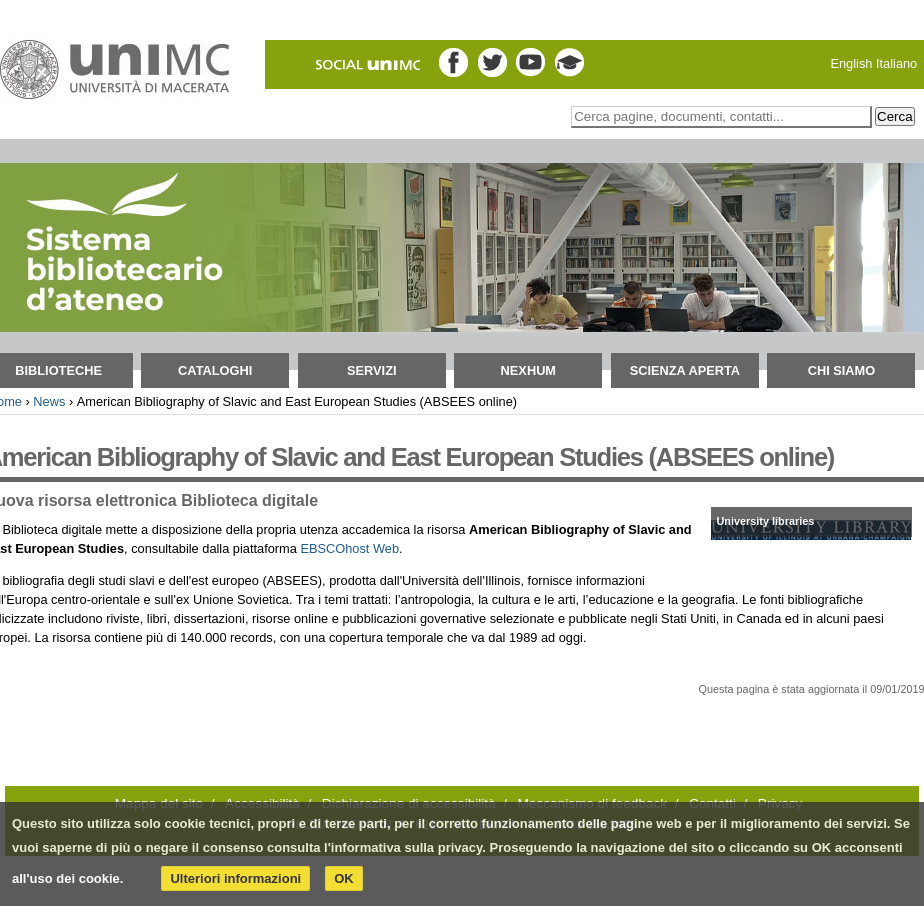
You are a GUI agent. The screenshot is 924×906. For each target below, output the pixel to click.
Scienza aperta (685, 370)
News (49, 401)
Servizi (372, 370)
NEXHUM (528, 370)
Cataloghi (215, 370)
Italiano (896, 63)
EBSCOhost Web (349, 548)
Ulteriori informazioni (235, 878)
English (851, 63)
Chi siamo (842, 370)
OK (344, 878)
